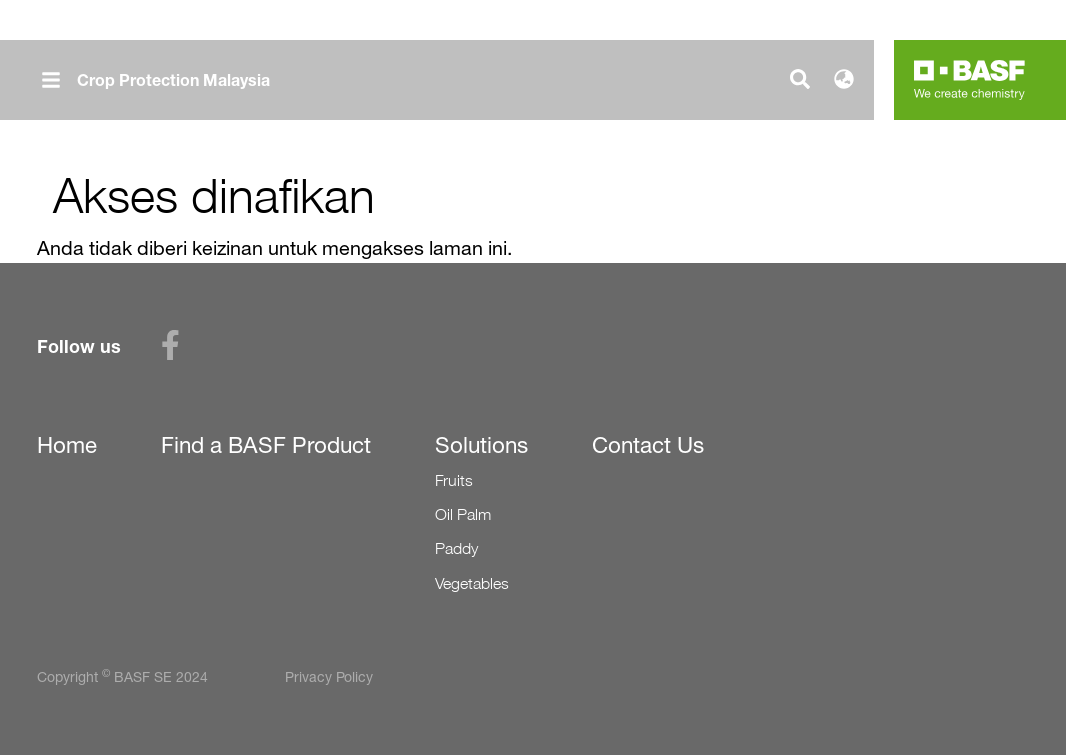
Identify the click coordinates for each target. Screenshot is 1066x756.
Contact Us (648, 445)
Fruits (454, 480)
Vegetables (472, 583)
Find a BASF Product (266, 445)
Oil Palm (463, 514)
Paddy (456, 548)
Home (67, 445)
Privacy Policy (329, 676)
